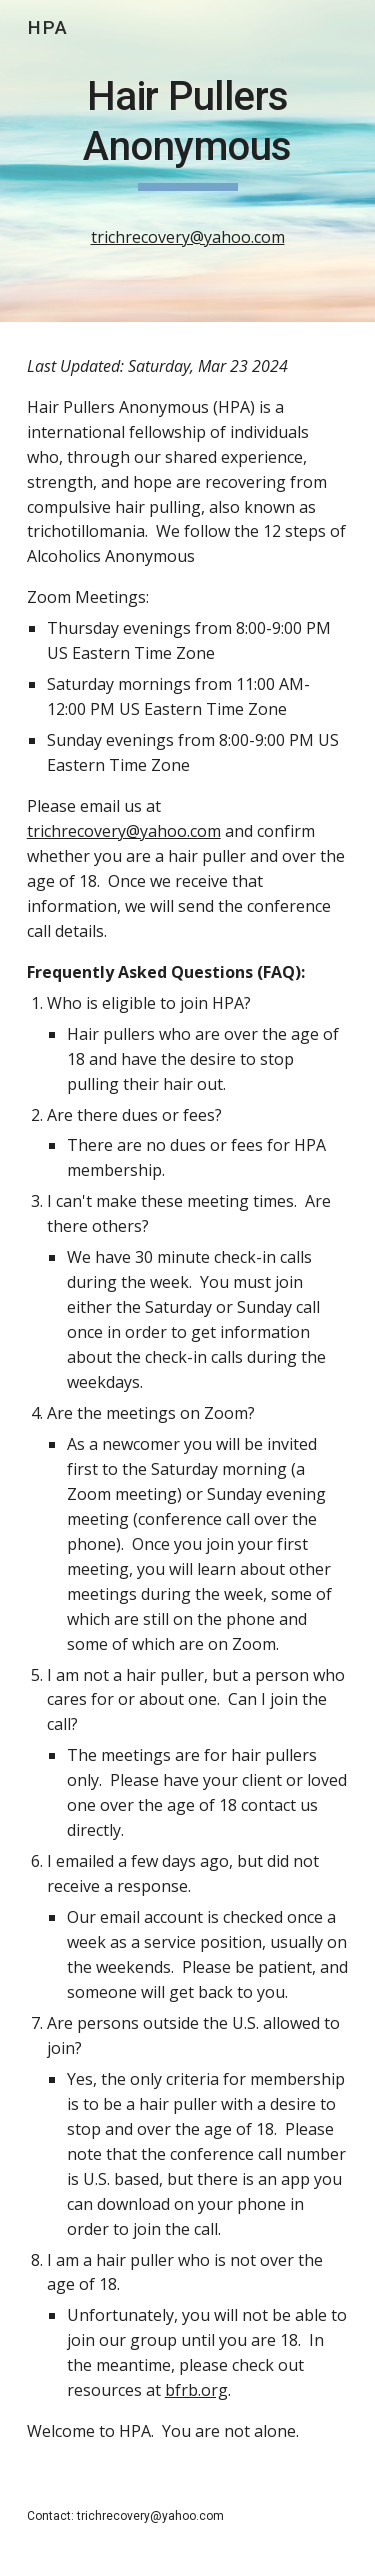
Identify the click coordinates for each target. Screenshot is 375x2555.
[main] (188, 161)
